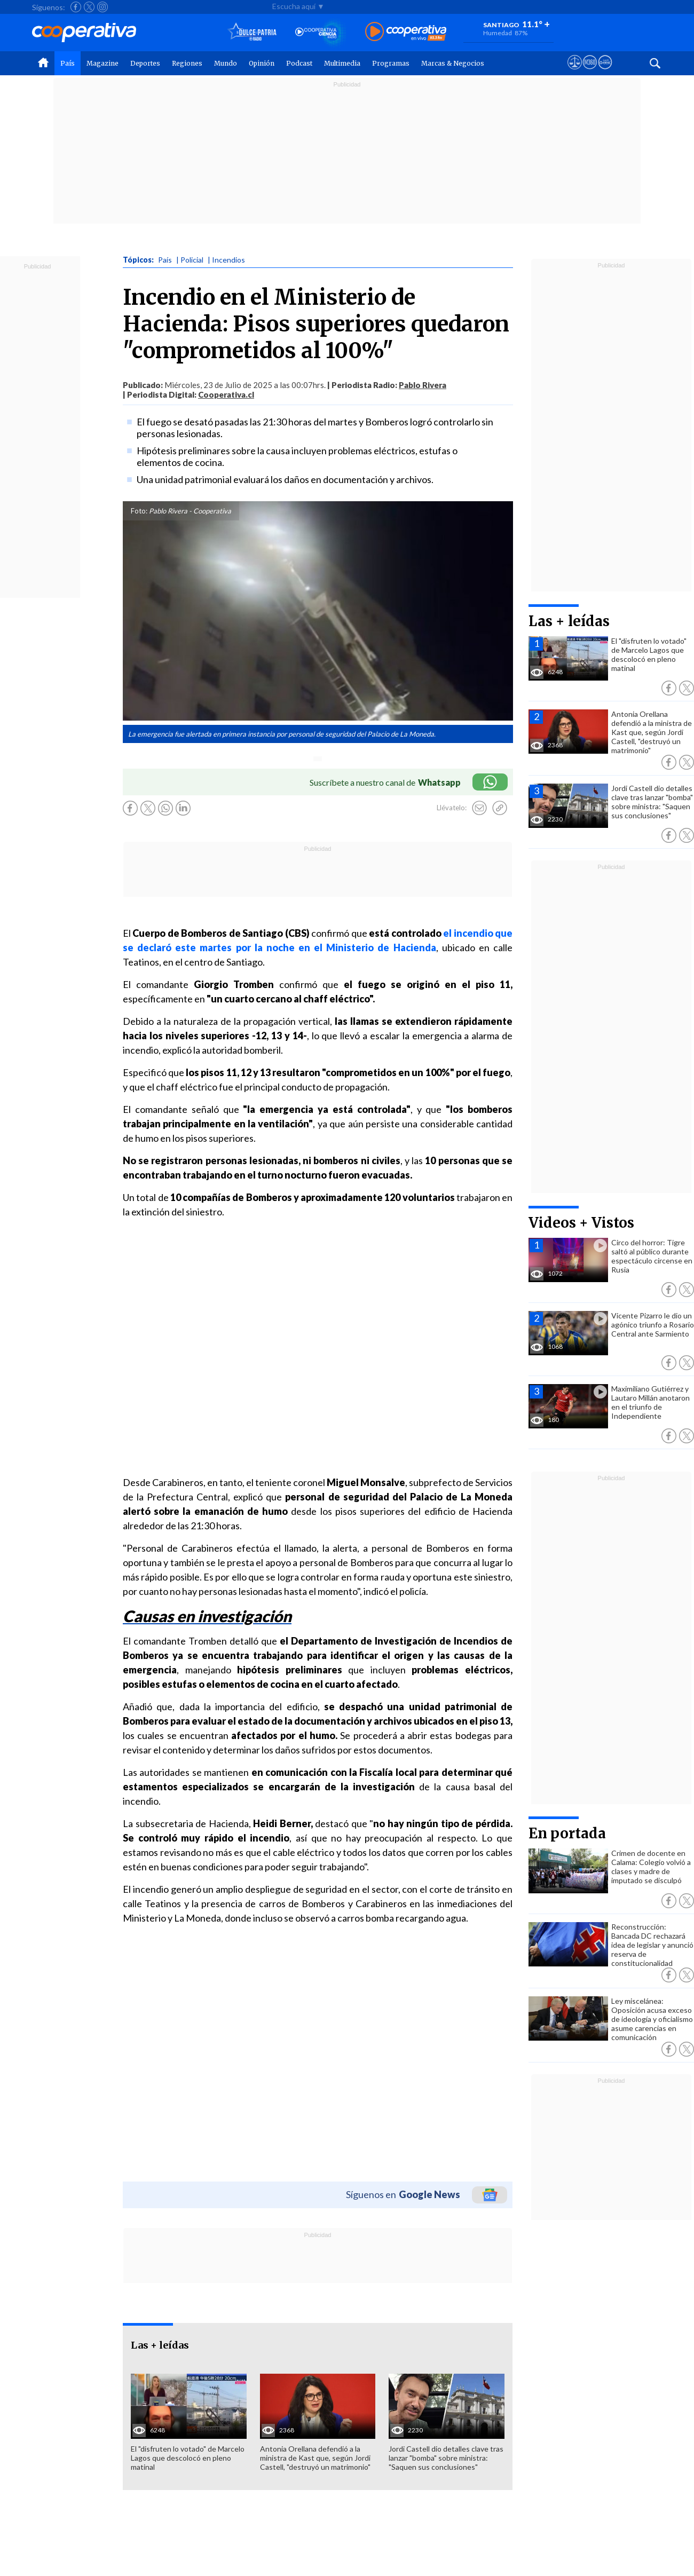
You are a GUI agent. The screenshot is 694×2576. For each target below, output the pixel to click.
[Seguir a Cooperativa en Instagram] (102, 7)
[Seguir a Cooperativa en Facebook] (75, 7)
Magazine (102, 63)
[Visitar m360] (589, 72)
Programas (390, 63)
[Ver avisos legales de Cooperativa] (574, 72)
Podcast (299, 63)
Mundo (225, 63)
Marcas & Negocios (452, 63)
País (67, 63)
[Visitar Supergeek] (605, 72)
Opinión (261, 63)
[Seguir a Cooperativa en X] (89, 7)
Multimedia (342, 63)
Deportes (145, 63)
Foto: (139, 511)
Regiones (187, 63)
